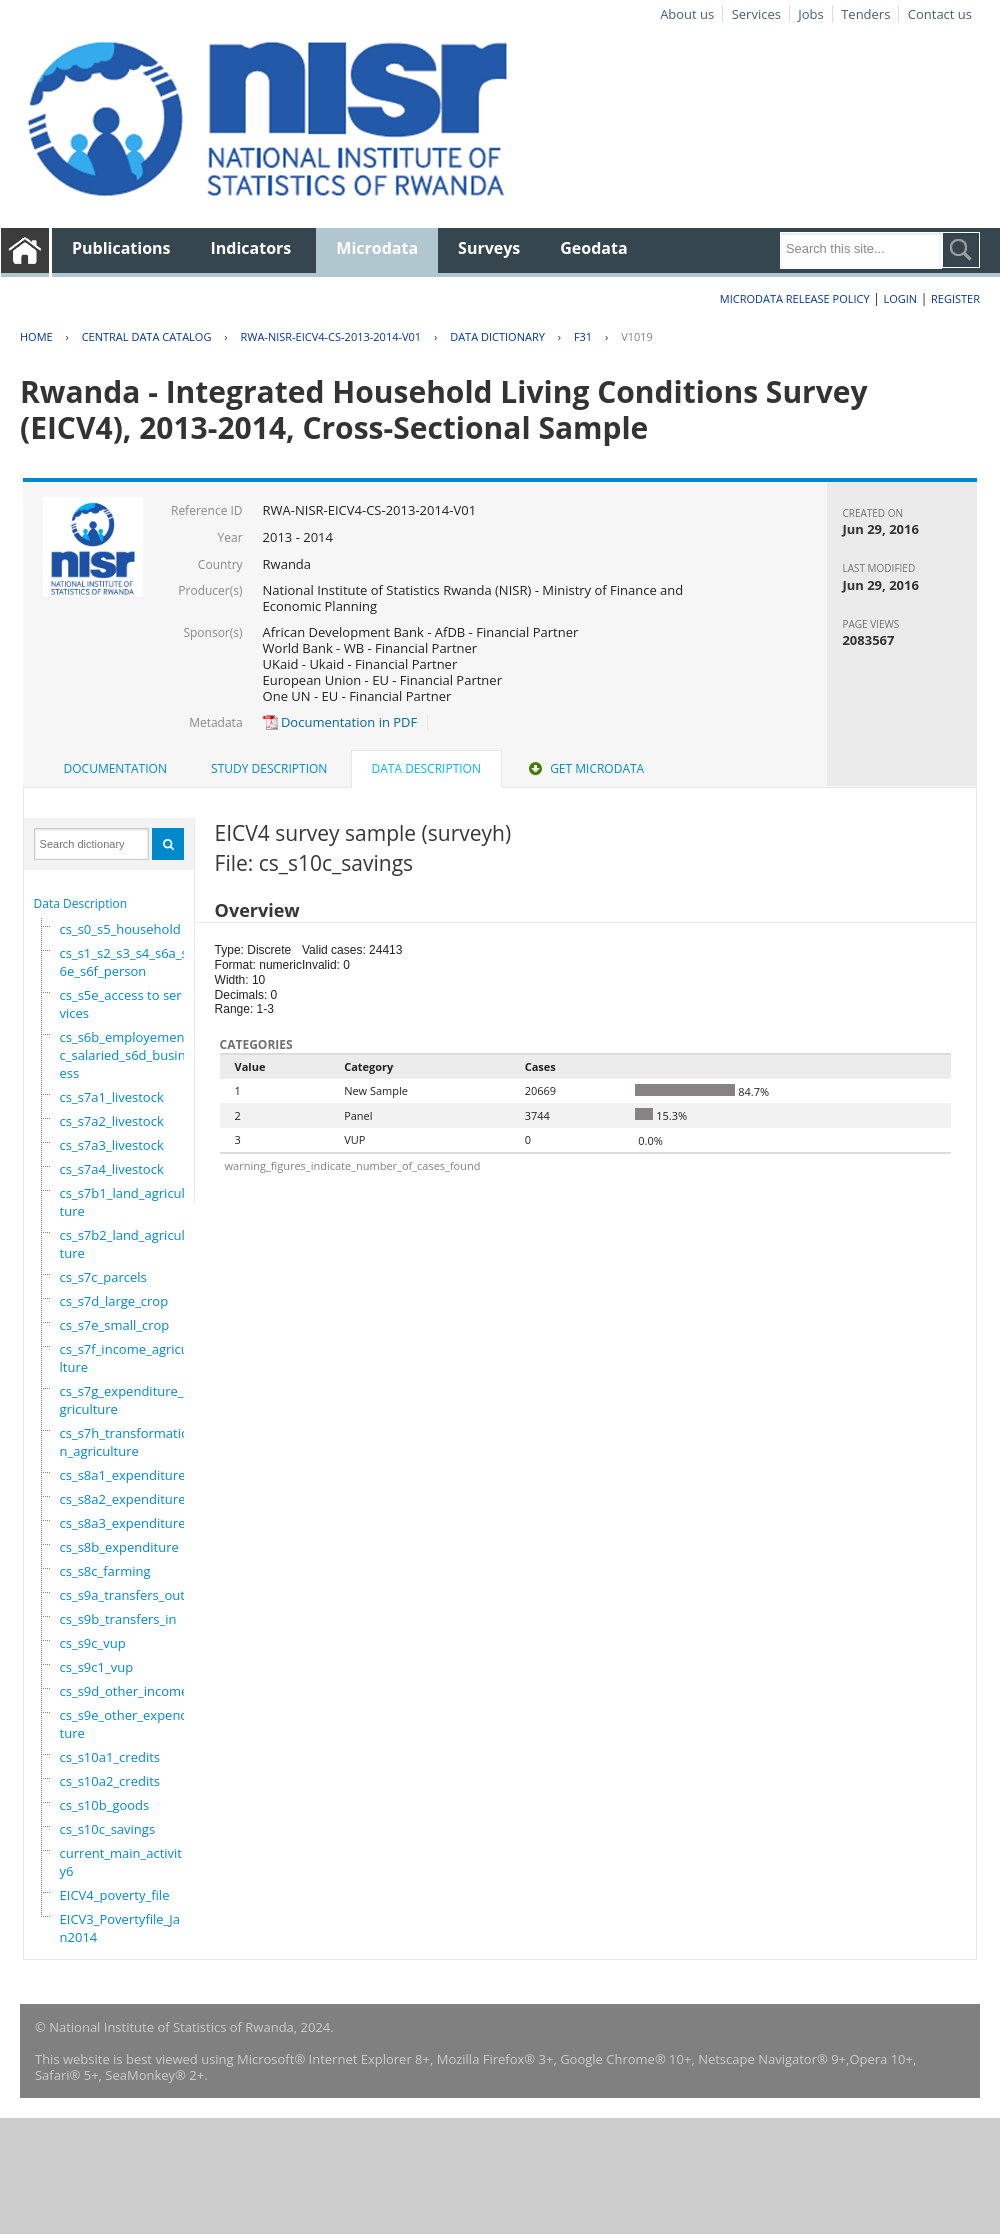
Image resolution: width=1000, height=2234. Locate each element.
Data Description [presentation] (426, 768)
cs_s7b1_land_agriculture (122, 1202)
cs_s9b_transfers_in (118, 1619)
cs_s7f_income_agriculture (124, 1358)
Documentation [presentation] (115, 768)
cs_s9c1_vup (97, 1667)
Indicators (251, 248)
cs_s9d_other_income (124, 1691)
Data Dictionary (497, 336)
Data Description (81, 903)
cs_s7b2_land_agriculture (122, 1244)
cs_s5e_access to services (121, 1004)
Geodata (593, 248)
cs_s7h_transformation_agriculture (124, 1442)
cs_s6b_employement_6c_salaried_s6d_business (131, 1055)
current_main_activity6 (121, 1862)
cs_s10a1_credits (110, 1757)
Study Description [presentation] (269, 768)
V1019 (637, 336)
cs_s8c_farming (105, 1571)
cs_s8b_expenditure (119, 1547)
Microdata (377, 248)
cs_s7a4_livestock (112, 1169)
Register (955, 298)
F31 (583, 336)
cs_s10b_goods (105, 1805)
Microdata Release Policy (795, 298)
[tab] (115, 769)
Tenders (865, 14)
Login (900, 298)
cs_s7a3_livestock (112, 1145)
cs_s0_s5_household (120, 929)
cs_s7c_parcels (103, 1277)
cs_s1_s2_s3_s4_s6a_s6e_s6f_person (124, 962)
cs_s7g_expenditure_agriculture (125, 1400)
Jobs (810, 14)
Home (36, 336)
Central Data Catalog (147, 336)
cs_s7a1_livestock (112, 1097)
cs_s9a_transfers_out (122, 1595)
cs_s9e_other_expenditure (126, 1724)
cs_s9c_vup (93, 1643)
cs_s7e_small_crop (115, 1325)
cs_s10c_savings (108, 1829)
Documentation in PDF (340, 722)
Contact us (940, 14)
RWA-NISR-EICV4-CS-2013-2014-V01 (330, 336)
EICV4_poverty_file (115, 1895)
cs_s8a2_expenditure (123, 1499)
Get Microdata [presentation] (584, 768)
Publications (121, 248)
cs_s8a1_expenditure (123, 1475)
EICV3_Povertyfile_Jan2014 (120, 1928)
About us (687, 14)
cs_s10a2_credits (110, 1781)
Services (756, 14)
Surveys (489, 248)
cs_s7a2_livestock (112, 1121)
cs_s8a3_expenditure (123, 1523)
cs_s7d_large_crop (114, 1301)
